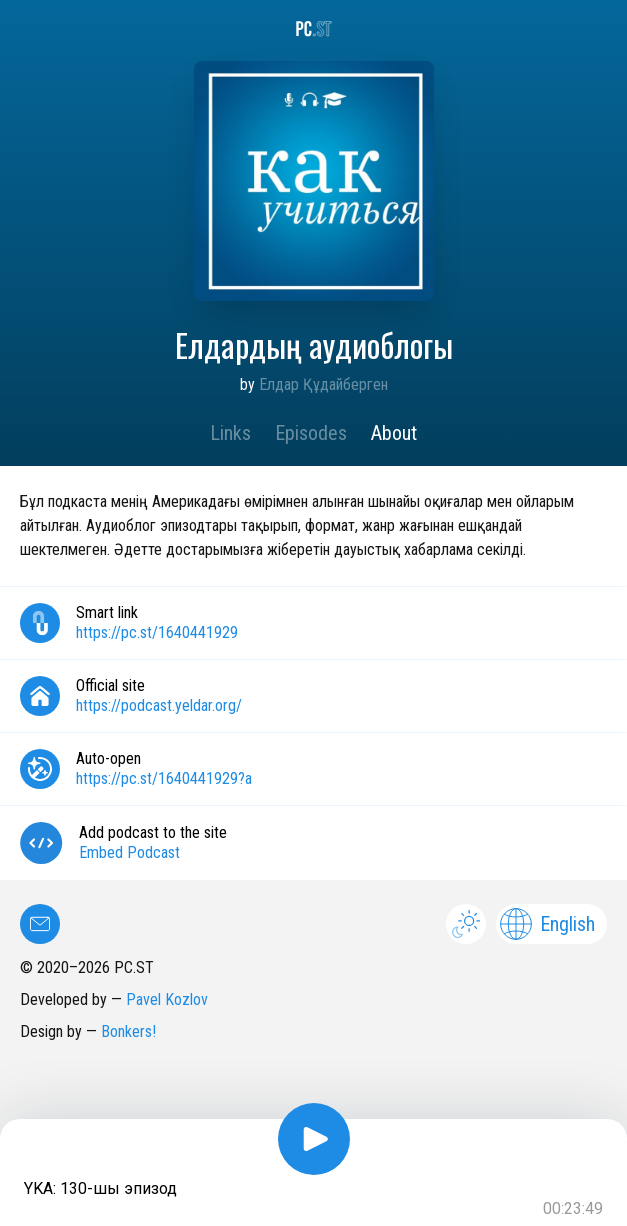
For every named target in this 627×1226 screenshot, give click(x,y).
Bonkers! (128, 1031)
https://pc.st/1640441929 (157, 632)
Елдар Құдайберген (323, 384)
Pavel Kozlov (167, 999)
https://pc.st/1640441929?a (164, 778)
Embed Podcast (129, 852)
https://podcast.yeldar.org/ (159, 705)
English (547, 924)
